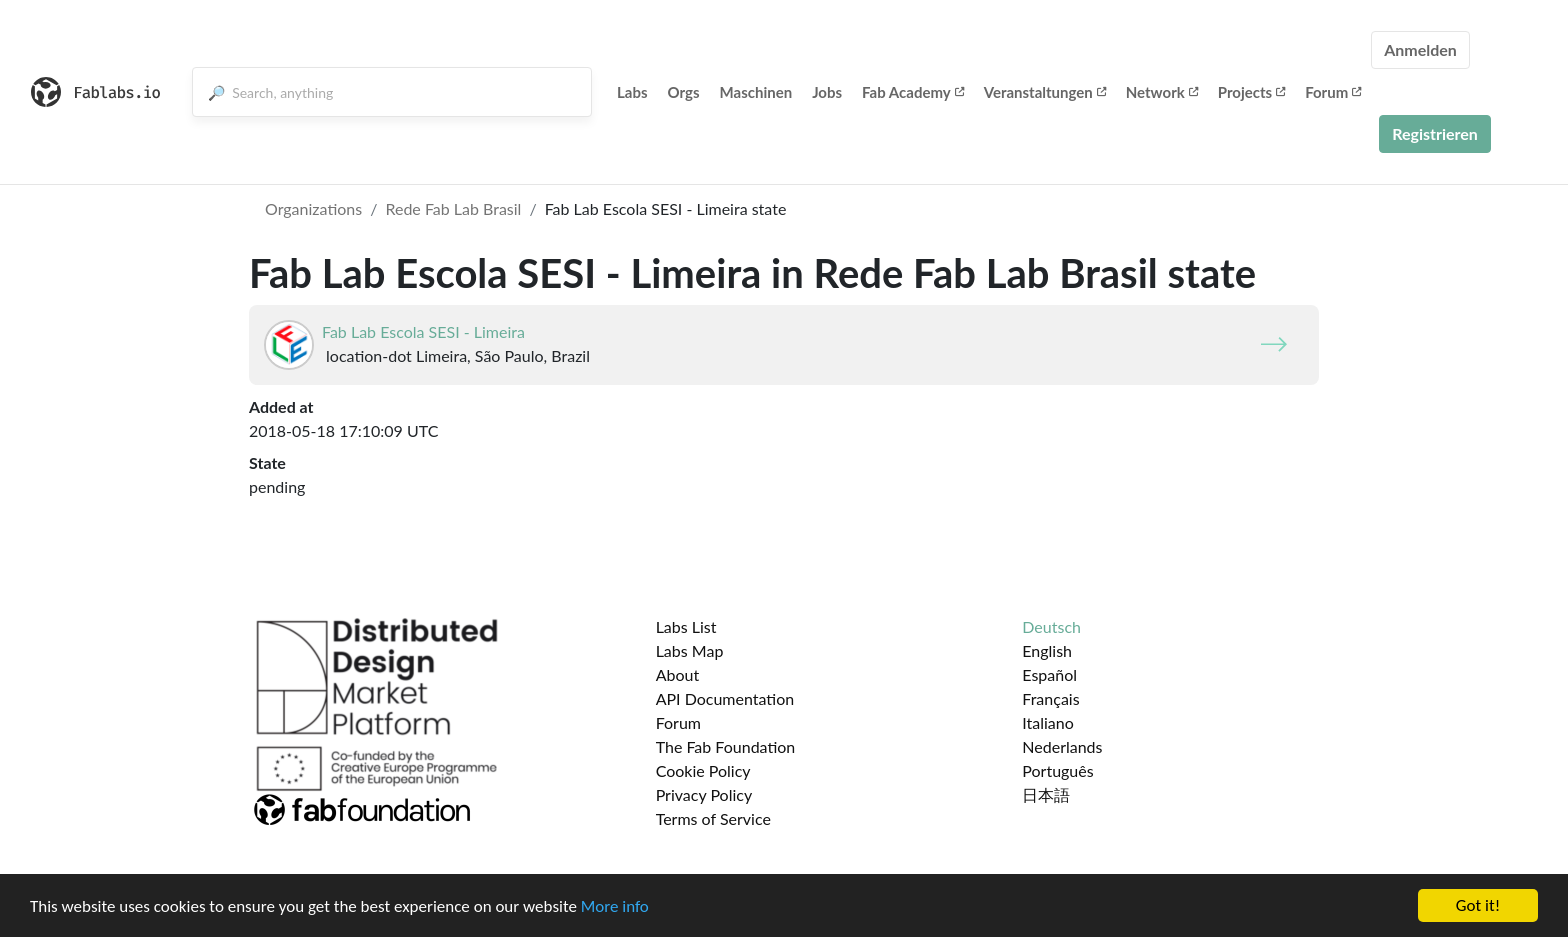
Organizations (313, 208)
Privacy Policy (704, 794)
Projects (1251, 92)
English (1047, 650)
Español (1049, 674)
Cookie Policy (703, 770)
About (678, 674)
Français (1050, 698)
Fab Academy (913, 92)
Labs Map (690, 650)
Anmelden (1420, 49)
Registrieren (1435, 133)
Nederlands (1062, 746)
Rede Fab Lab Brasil (453, 208)
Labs (632, 92)
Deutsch (1051, 626)
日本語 (1046, 794)
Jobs (827, 92)
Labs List (686, 626)
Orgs (684, 92)
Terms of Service (713, 818)
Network (1162, 92)
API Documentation (725, 698)
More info (615, 906)
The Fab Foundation (726, 746)
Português (1057, 770)
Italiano (1048, 722)
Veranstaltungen (1045, 92)
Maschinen (756, 92)
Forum (1333, 92)
